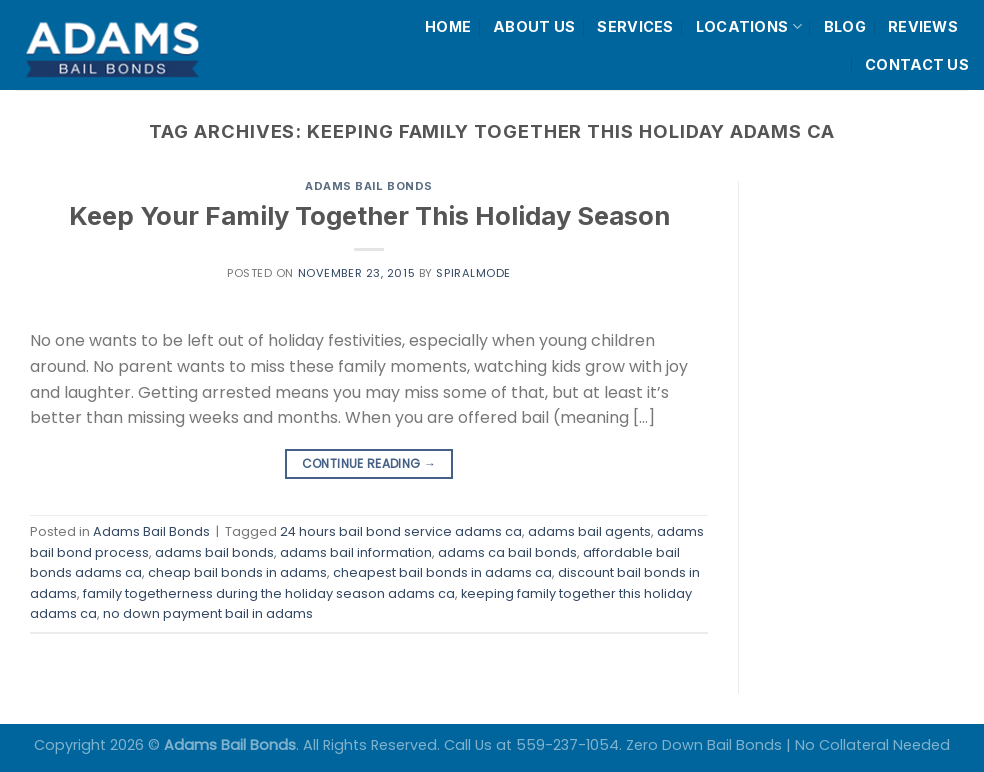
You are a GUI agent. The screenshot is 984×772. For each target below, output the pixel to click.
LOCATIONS (749, 26)
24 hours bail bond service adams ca (401, 531)
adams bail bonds (214, 552)
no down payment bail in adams (208, 613)
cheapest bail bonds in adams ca (442, 572)
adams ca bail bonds (507, 552)
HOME (448, 26)
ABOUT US (534, 26)
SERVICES (635, 26)
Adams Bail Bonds (369, 186)
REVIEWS (923, 26)
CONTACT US (917, 64)
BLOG (845, 26)
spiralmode (473, 273)
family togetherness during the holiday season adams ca (269, 593)
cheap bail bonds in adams (237, 572)
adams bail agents (589, 531)
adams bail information (356, 552)
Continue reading (369, 463)
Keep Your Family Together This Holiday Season (369, 215)
